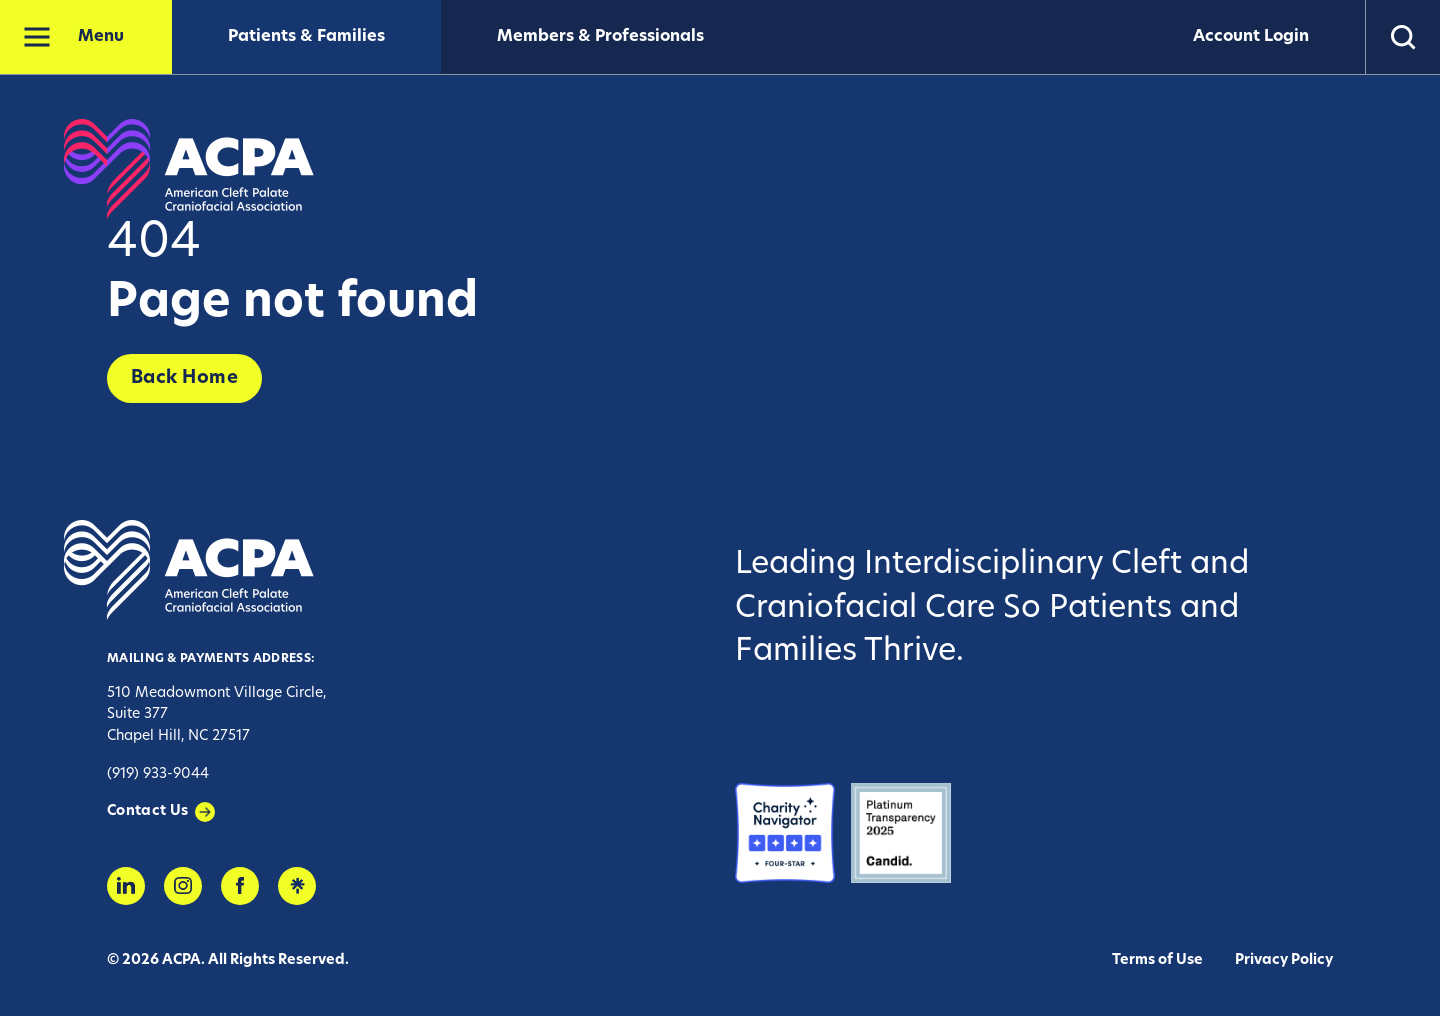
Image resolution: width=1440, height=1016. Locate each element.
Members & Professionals (600, 37)
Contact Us (148, 811)
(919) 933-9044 (158, 774)
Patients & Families (306, 37)
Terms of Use (1157, 960)
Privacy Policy (1284, 960)
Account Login (1251, 37)
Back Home (184, 378)
